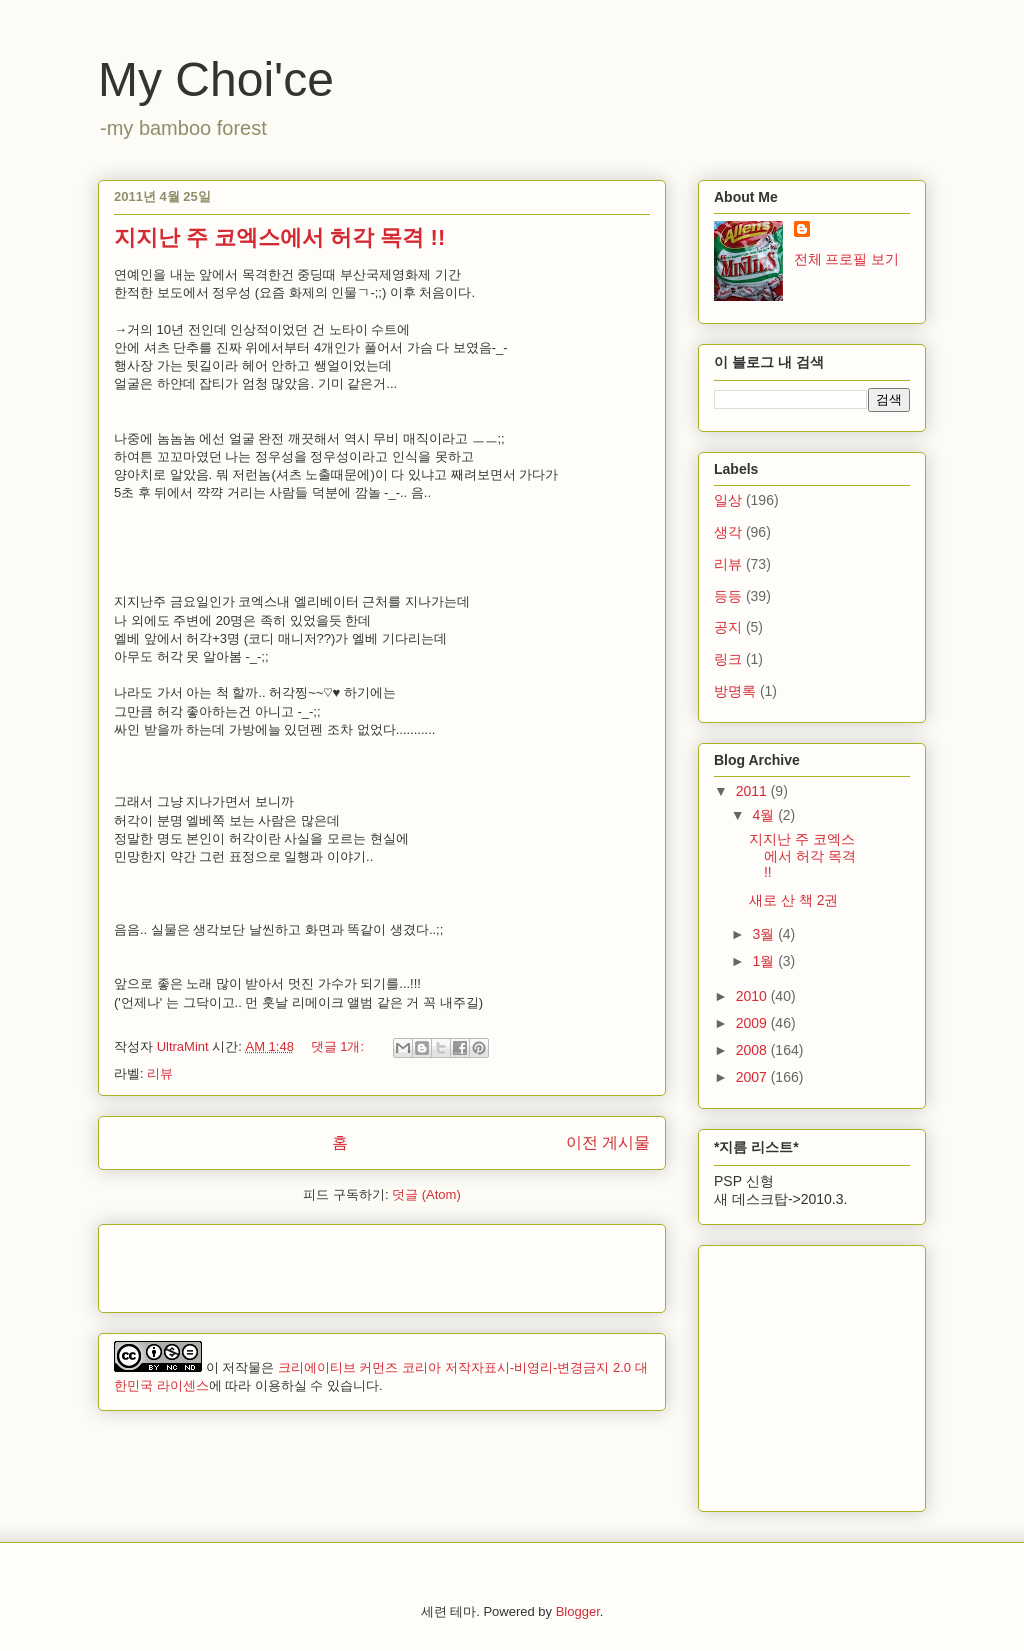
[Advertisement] (348, 1262)
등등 (728, 596)
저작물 (241, 1367)
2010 (753, 996)
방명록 (735, 691)
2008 (753, 1050)
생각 (728, 532)
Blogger (578, 1611)
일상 (728, 500)
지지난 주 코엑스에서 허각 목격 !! (279, 237)
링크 (728, 659)
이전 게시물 (608, 1142)
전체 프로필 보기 (847, 259)
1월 (765, 961)
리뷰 (160, 1073)
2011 (753, 791)
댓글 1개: (339, 1046)
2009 (753, 1023)
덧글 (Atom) (426, 1194)
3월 (765, 934)
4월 (765, 815)
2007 (753, 1077)
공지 (728, 627)
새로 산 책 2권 (793, 900)
